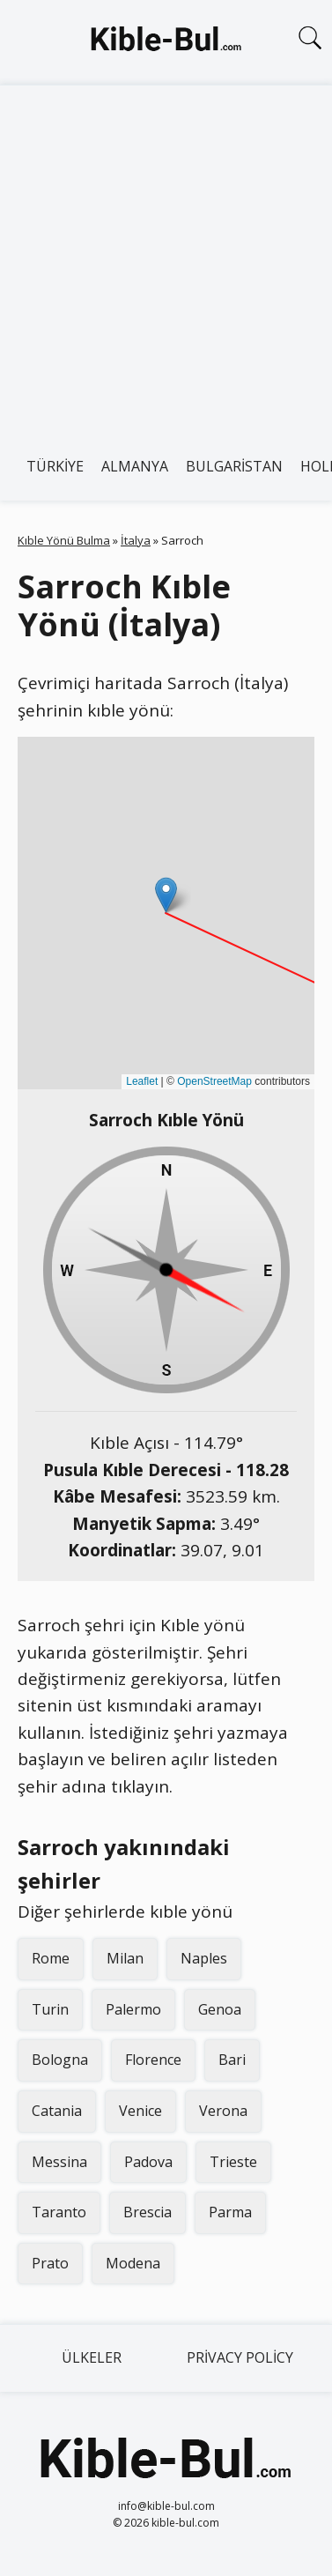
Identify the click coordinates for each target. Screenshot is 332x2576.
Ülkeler (92, 2357)
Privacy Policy (240, 2357)
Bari (232, 2059)
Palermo (133, 2009)
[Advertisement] (165, 259)
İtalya (136, 540)
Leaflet (142, 1081)
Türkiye (55, 466)
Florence (153, 2059)
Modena (133, 2263)
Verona (223, 2110)
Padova (148, 2161)
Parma (230, 2212)
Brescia (147, 2212)
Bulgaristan (234, 466)
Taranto (59, 2212)
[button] (166, 895)
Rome (51, 1958)
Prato (50, 2263)
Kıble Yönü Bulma (64, 540)
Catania (57, 2110)
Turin (50, 2009)
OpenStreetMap (214, 1081)
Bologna (60, 2059)
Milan (125, 1958)
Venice (140, 2110)
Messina (59, 2161)
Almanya (134, 466)
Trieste (233, 2161)
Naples (204, 1958)
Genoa (219, 2009)
